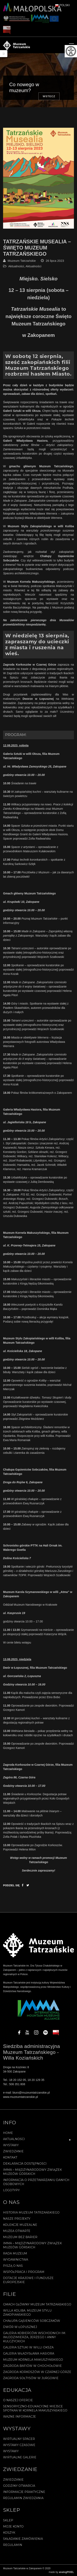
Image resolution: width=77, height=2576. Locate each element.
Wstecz (49, 96)
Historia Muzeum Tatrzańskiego (31, 2212)
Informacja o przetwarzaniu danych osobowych (36, 2182)
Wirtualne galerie (19, 2457)
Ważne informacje (19, 2416)
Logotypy (11, 2190)
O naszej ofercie (18, 2400)
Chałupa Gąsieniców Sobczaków (31, 2321)
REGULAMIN (12, 2545)
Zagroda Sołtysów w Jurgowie (31, 2378)
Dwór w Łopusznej (20, 2327)
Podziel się (11, 1885)
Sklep (8, 2520)
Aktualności (16, 266)
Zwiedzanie (13, 2151)
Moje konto (13, 2526)
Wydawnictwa (15, 2259)
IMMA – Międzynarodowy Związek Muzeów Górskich (32, 2172)
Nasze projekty (16, 2218)
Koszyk (9, 2532)
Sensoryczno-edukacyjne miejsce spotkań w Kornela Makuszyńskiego (35, 2408)
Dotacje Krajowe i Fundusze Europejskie (28, 2280)
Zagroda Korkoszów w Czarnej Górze (37, 2372)
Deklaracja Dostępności (25, 2163)
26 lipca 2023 (55, 260)
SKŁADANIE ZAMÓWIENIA (23, 2539)
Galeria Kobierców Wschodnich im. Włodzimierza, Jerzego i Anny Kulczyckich (34, 2337)
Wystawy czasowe (19, 2445)
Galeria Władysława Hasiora (28, 2353)
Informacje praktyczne (24, 2492)
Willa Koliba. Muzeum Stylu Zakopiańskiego (27, 2312)
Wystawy (11, 2145)
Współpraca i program (23, 2272)
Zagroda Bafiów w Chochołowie (32, 2366)
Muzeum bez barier (20, 2237)
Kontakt (10, 2157)
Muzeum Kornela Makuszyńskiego (33, 2360)
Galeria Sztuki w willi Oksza (28, 2347)
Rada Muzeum (15, 2253)
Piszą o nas (13, 2266)
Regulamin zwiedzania (23, 2498)
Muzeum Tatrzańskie (22, 260)
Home (8, 2133)
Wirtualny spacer (19, 2439)
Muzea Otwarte (16, 2231)
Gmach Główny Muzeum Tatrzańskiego (37, 2304)
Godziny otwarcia (19, 2486)
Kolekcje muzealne (20, 2225)
